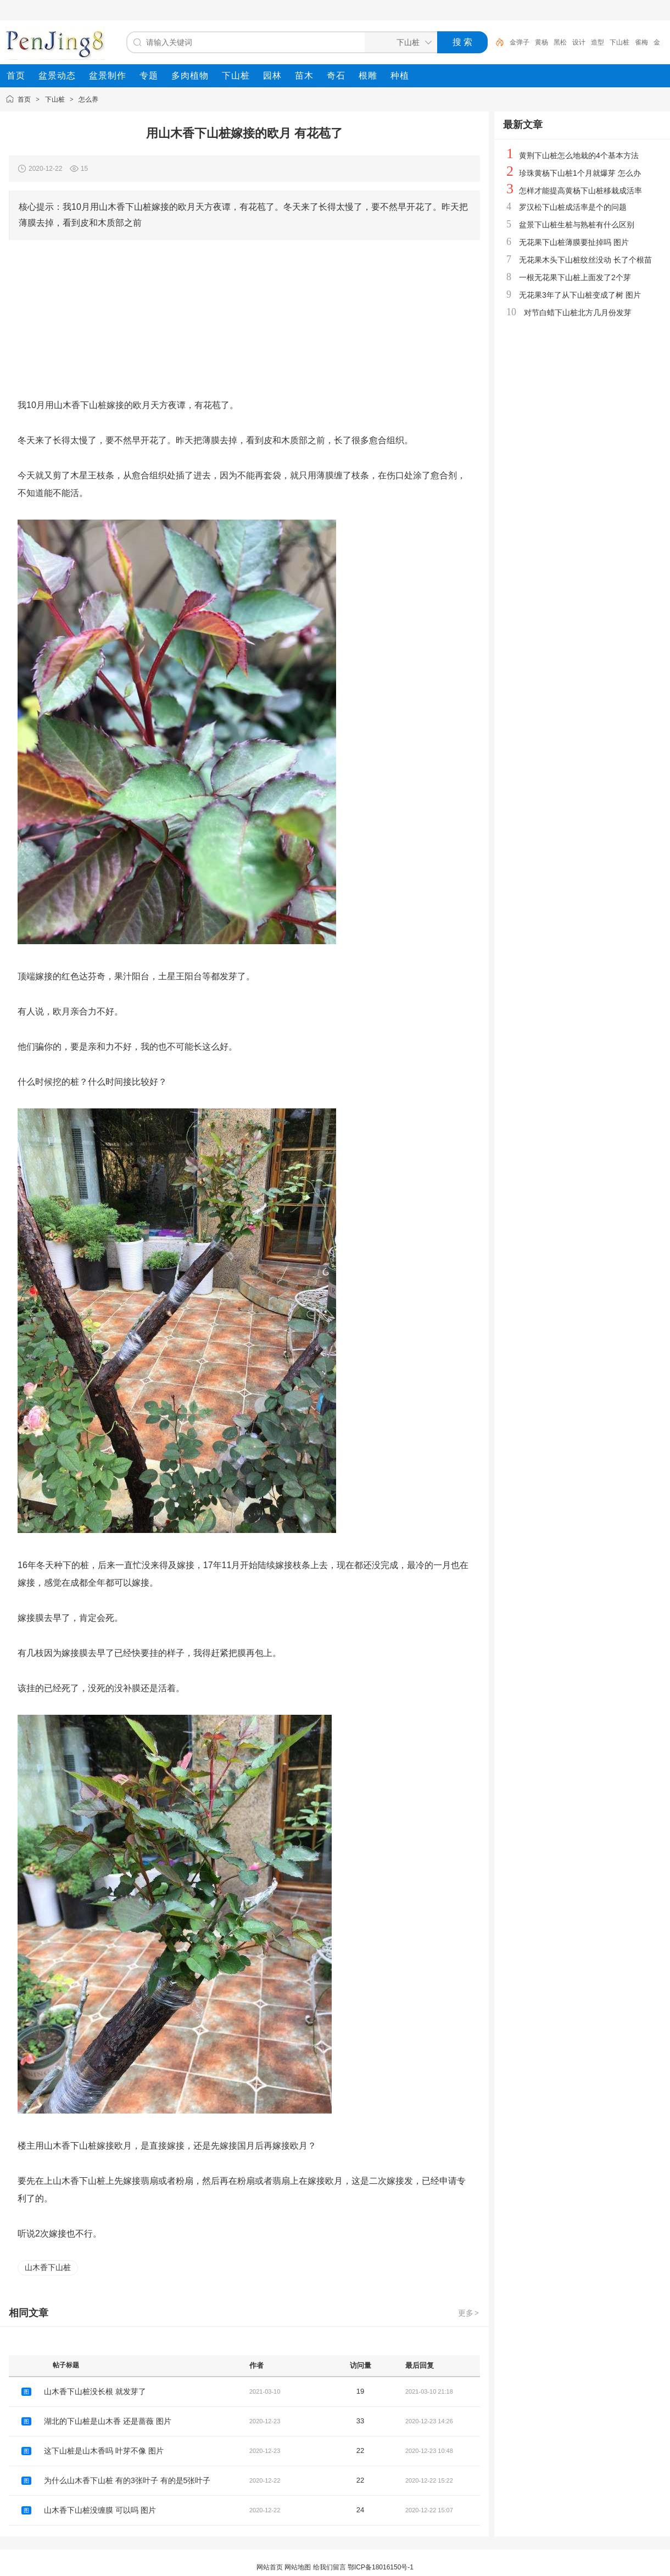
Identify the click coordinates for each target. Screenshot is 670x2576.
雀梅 (641, 42)
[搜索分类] (399, 42)
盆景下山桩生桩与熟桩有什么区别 (576, 224)
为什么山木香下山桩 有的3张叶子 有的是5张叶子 (127, 2480)
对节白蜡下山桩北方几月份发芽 (578, 312)
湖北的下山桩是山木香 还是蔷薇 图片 (107, 2421)
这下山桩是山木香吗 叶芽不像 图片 (104, 2450)
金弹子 (519, 42)
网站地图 (297, 2567)
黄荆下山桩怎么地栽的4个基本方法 (579, 155)
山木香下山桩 (48, 2267)
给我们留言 (329, 2567)
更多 (469, 2313)
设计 (578, 42)
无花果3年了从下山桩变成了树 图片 (580, 295)
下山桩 (619, 42)
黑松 (560, 42)
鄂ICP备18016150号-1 (381, 2567)
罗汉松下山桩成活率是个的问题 (573, 207)
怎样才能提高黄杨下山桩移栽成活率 (580, 190)
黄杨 (541, 42)
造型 (597, 42)
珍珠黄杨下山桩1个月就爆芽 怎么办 (580, 173)
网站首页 (269, 2567)
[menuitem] (16, 75)
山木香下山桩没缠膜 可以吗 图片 (100, 2510)
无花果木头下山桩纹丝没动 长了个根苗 (585, 259)
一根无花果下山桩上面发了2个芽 (575, 277)
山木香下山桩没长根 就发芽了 (95, 2391)
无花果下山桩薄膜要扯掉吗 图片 (574, 242)
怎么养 (88, 99)
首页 (24, 99)
